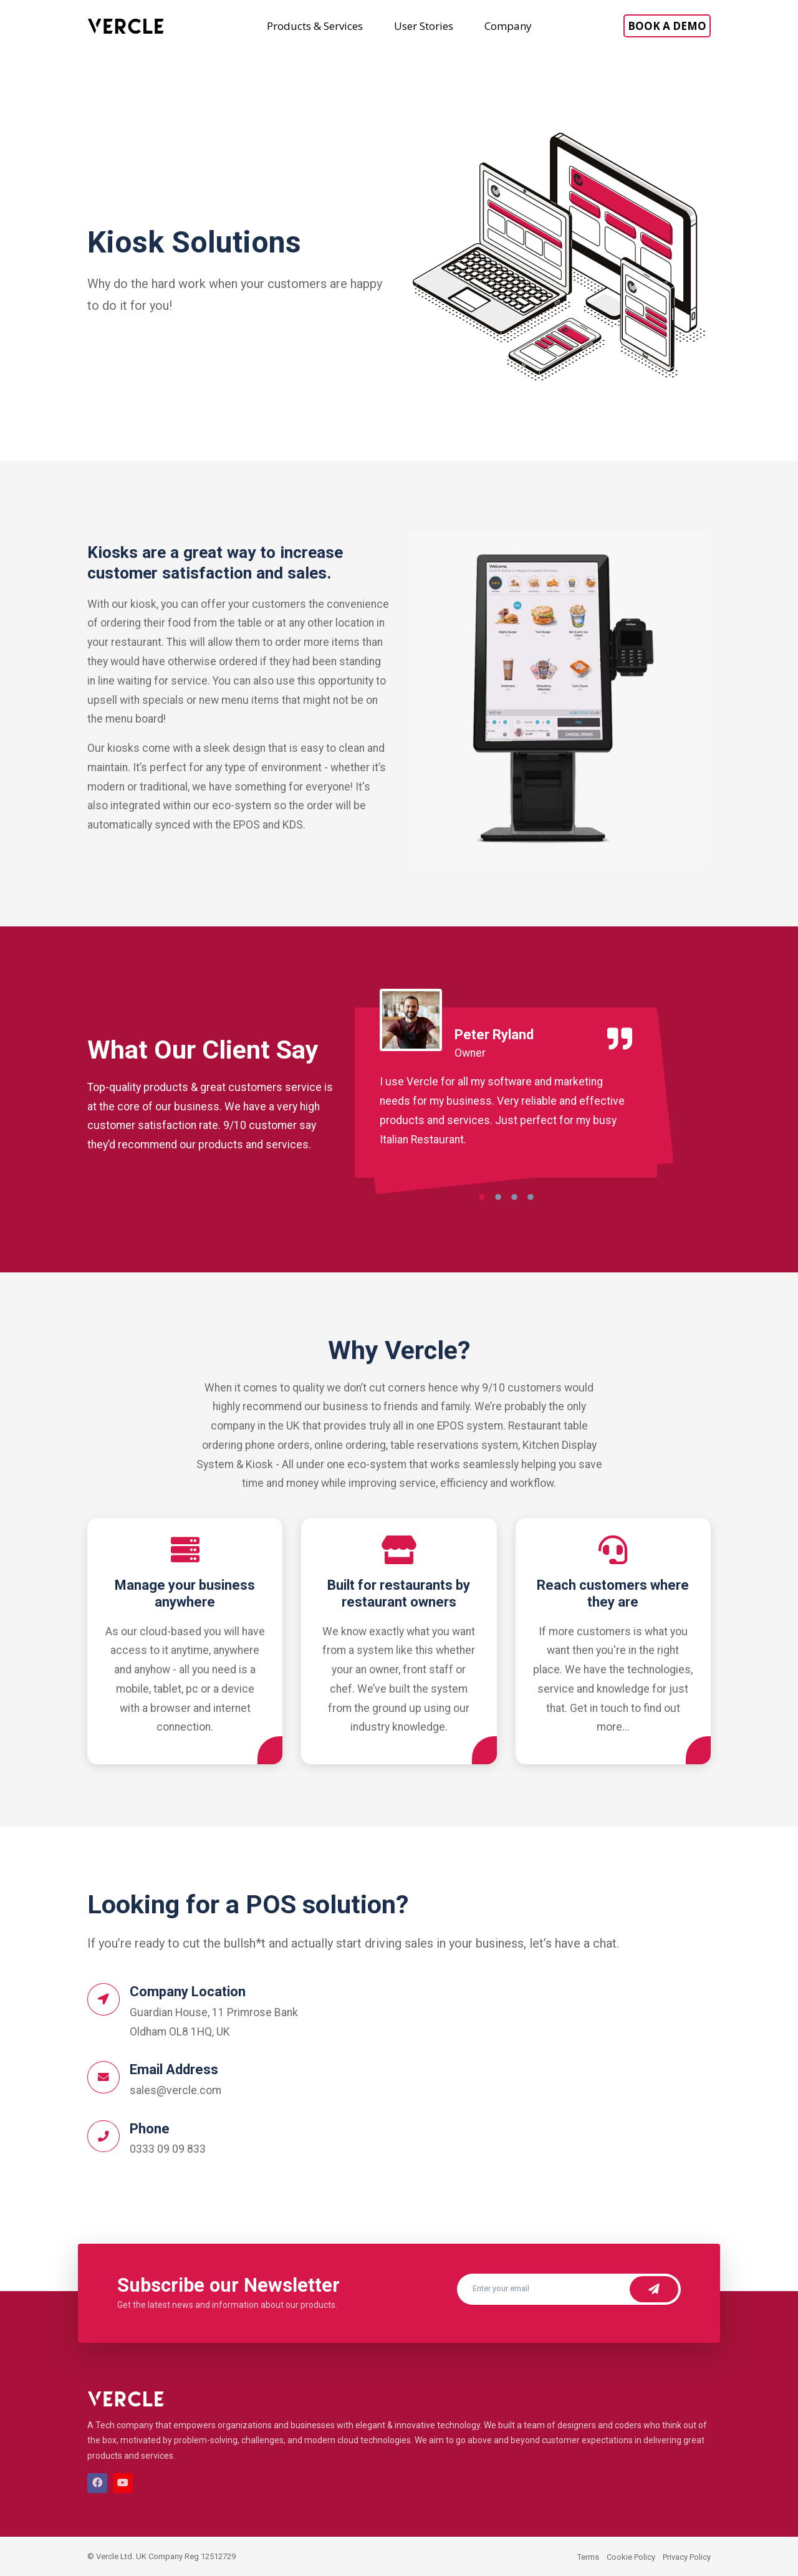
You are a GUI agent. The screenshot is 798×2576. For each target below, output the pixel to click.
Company (508, 26)
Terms (588, 2557)
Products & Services (315, 26)
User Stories (423, 26)
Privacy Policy (687, 2557)
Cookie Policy (631, 2557)
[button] (482, 1200)
